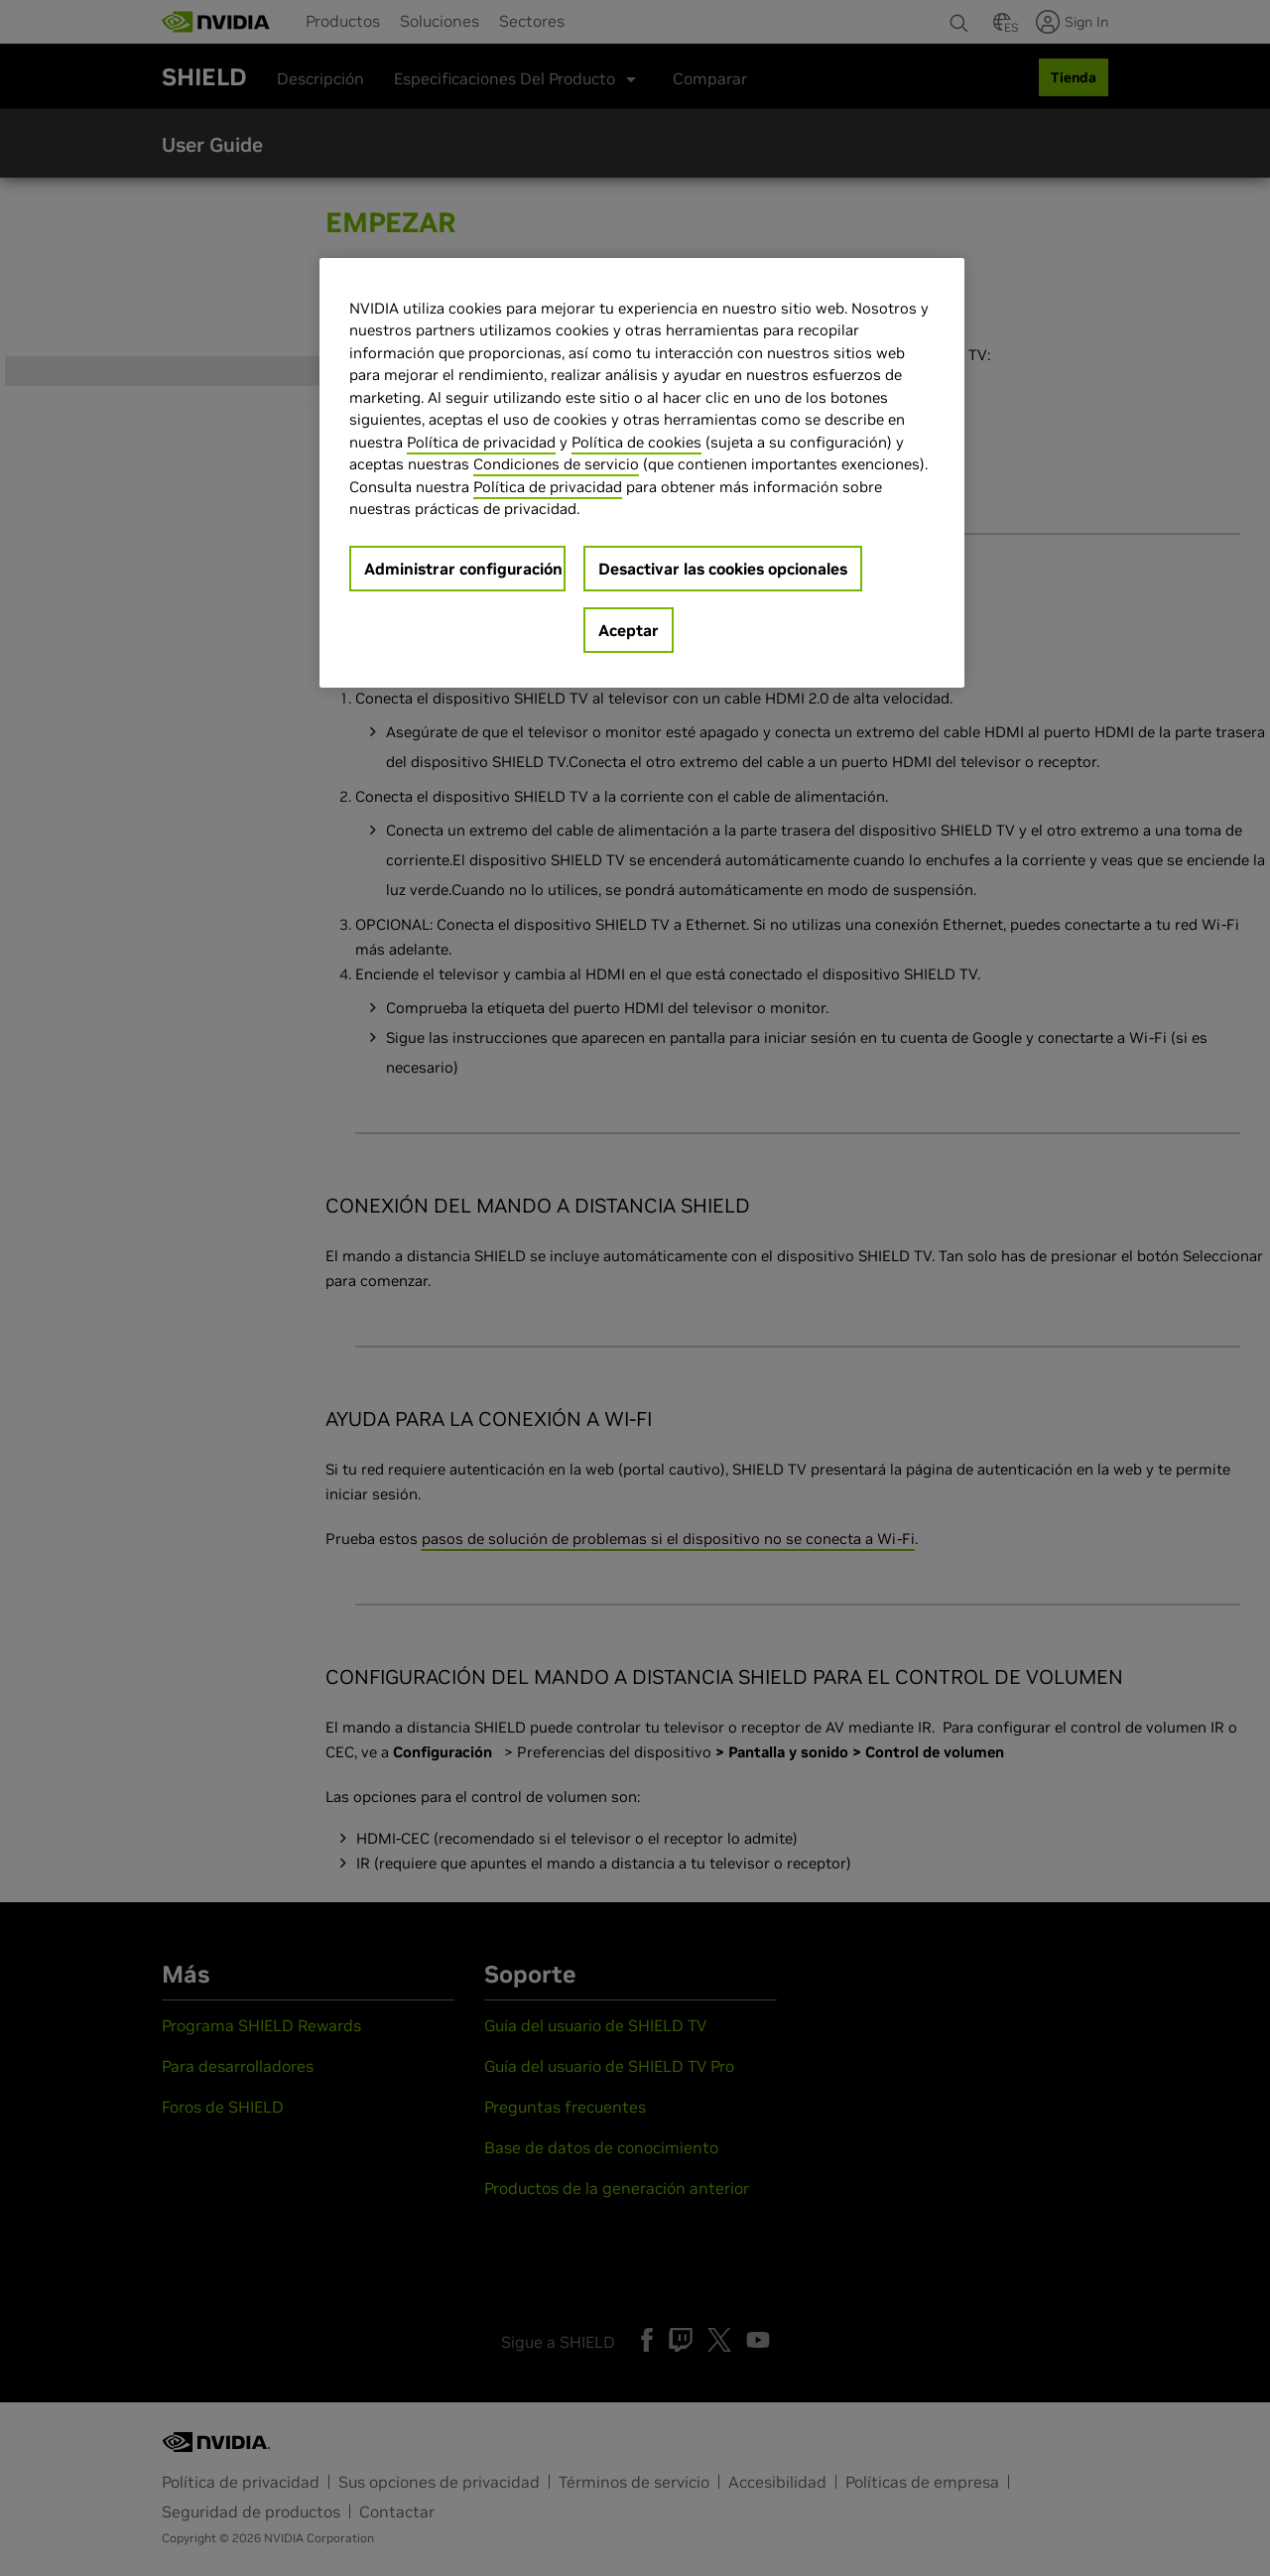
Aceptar (628, 630)
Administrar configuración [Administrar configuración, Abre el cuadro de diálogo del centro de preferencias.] (463, 569)
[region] (641, 473)
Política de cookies (636, 442)
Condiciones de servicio (556, 463)
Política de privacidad (481, 442)
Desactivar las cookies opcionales (722, 569)
